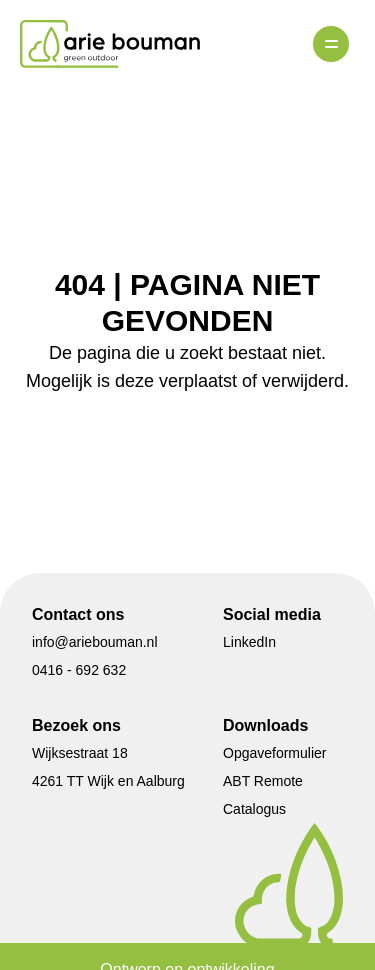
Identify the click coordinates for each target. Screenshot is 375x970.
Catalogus (254, 809)
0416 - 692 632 (79, 670)
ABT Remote (263, 781)
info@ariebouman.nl (95, 642)
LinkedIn (249, 642)
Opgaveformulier (275, 753)
